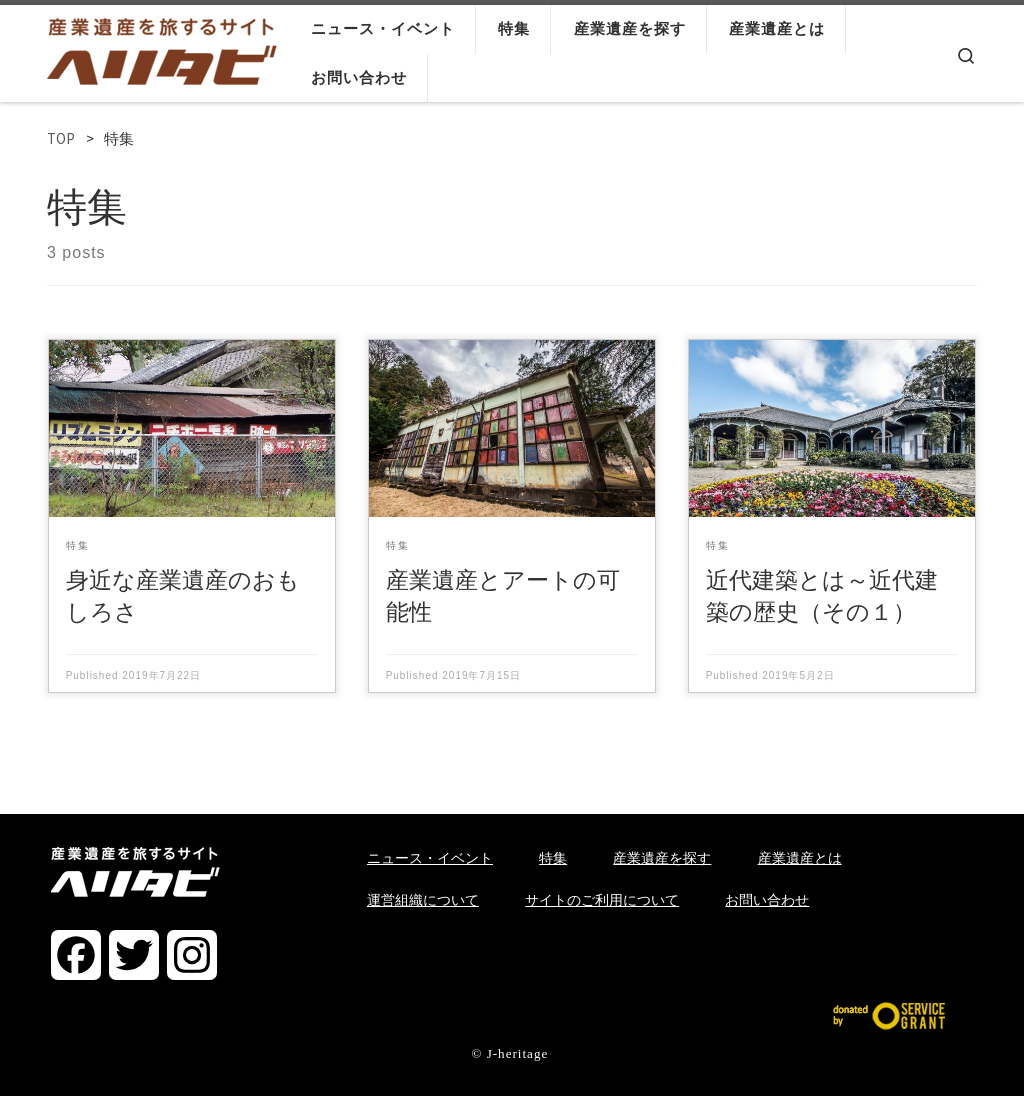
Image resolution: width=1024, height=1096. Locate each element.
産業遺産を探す (662, 858)
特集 (553, 858)
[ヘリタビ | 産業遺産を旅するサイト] (162, 47)
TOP (61, 138)
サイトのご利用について (602, 900)
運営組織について (423, 900)
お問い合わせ (767, 900)
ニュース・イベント (430, 858)
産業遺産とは (800, 858)
